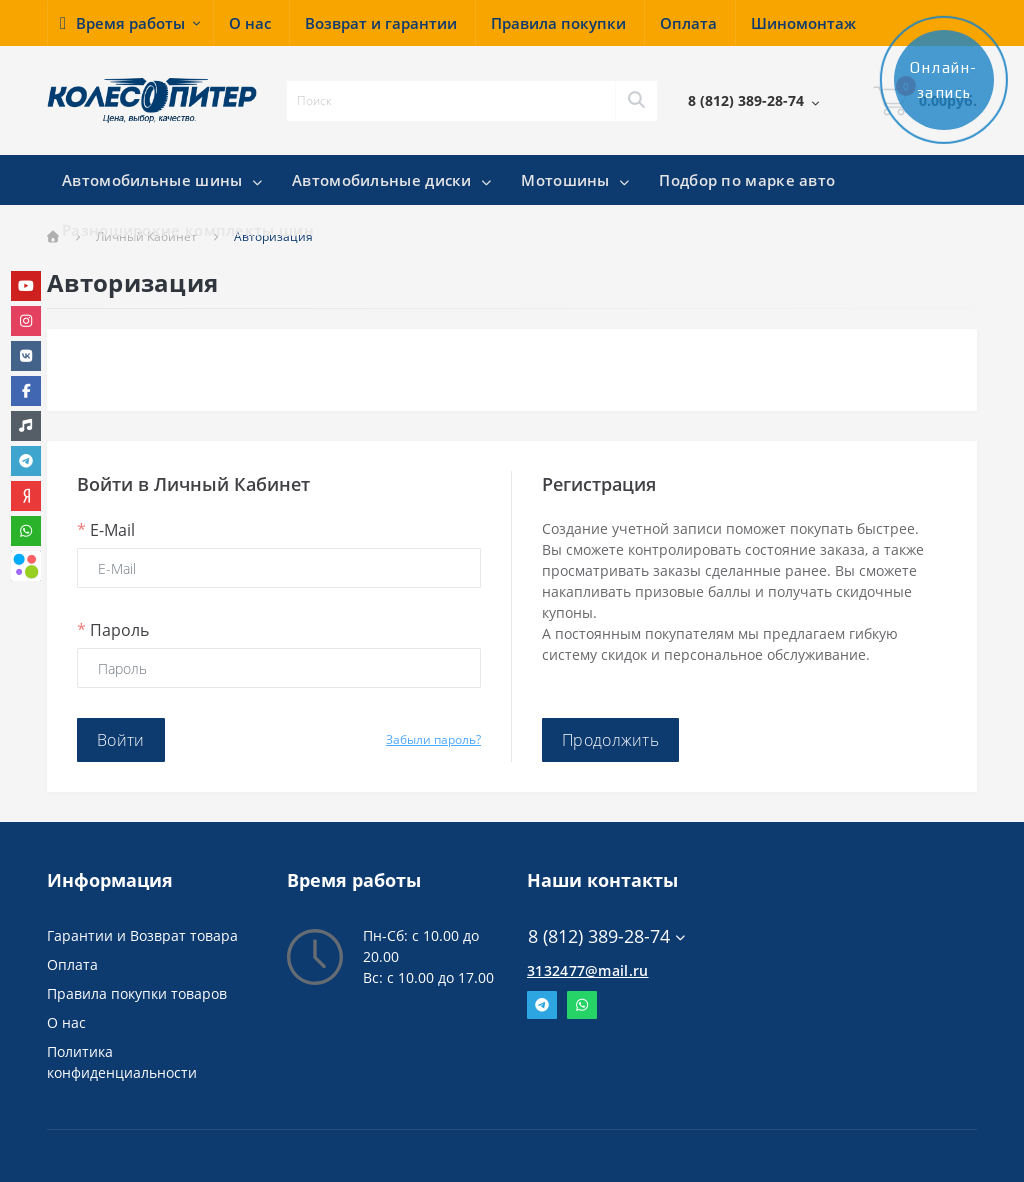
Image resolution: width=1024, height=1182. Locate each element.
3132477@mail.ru (588, 970)
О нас (66, 1022)
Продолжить (610, 740)
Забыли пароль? (433, 739)
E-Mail (106, 530)
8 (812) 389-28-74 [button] (606, 936)
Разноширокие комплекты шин (188, 230)
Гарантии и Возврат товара (142, 935)
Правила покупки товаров (137, 993)
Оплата (72, 964)
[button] (130, 23)
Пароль (113, 630)
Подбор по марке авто (747, 180)
